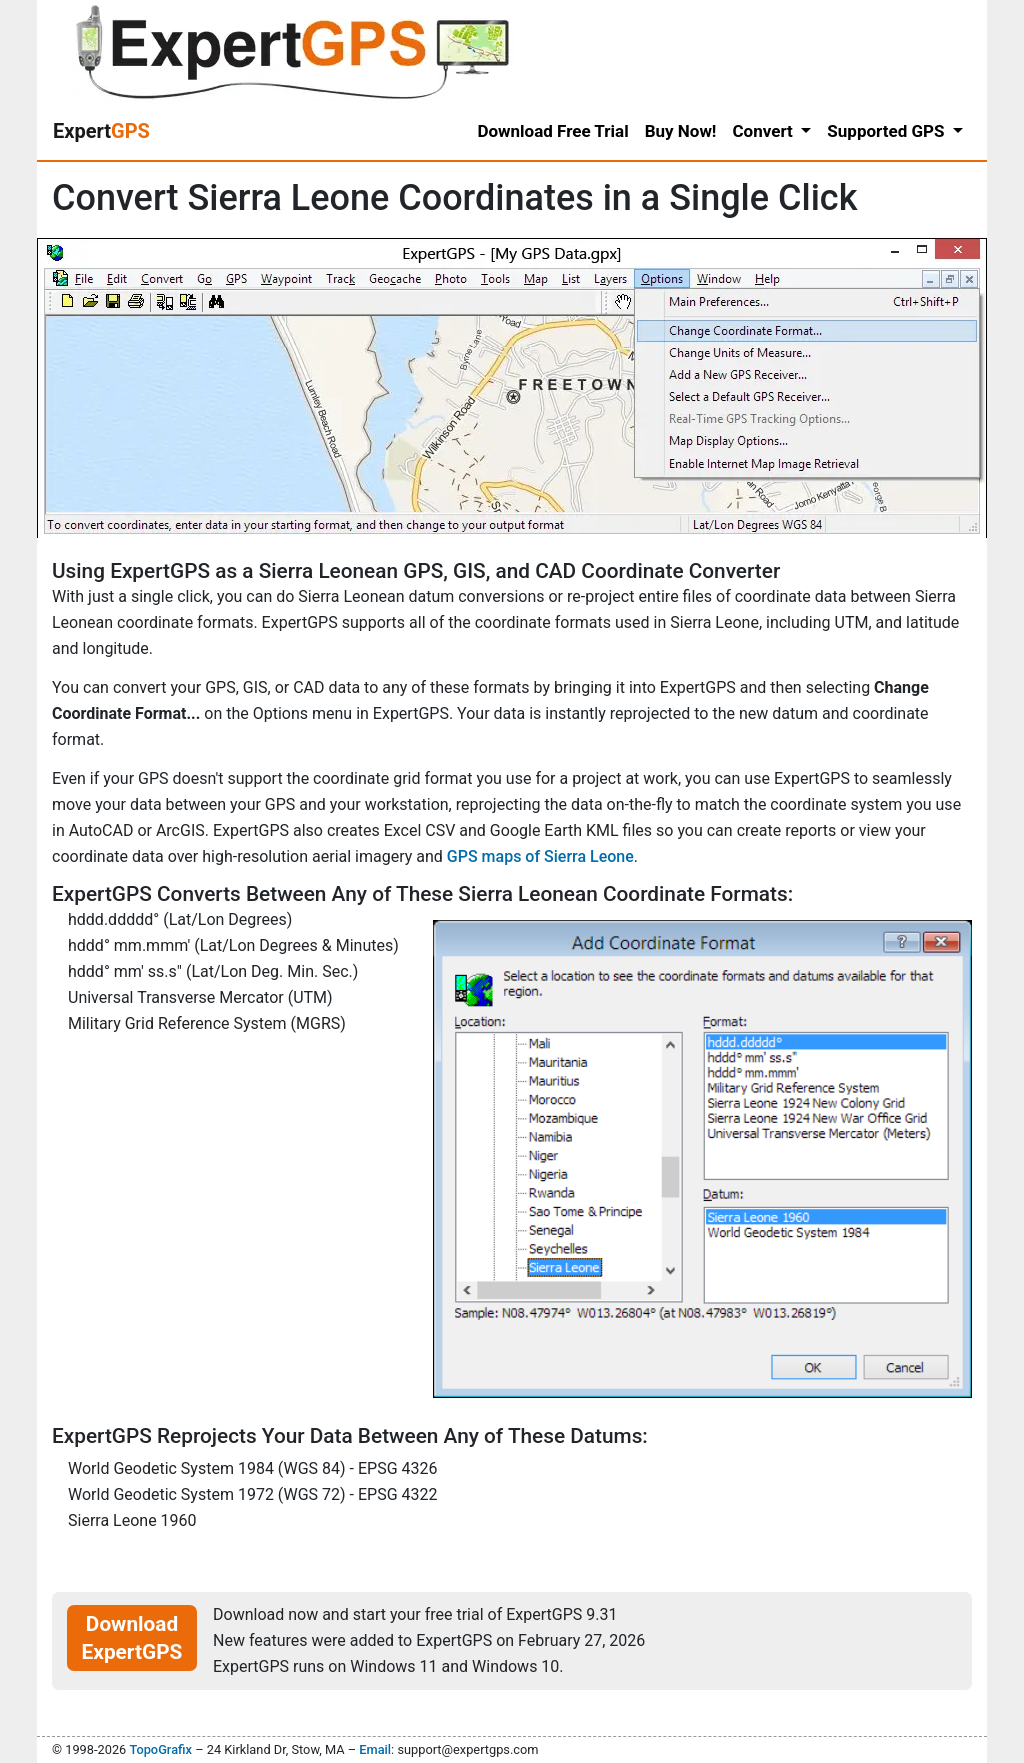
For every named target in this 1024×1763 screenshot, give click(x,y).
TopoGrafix (160, 1749)
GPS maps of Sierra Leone (540, 856)
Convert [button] (764, 131)
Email (375, 1749)
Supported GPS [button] (887, 131)
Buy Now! (681, 131)
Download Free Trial (552, 131)
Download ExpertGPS (132, 1638)
